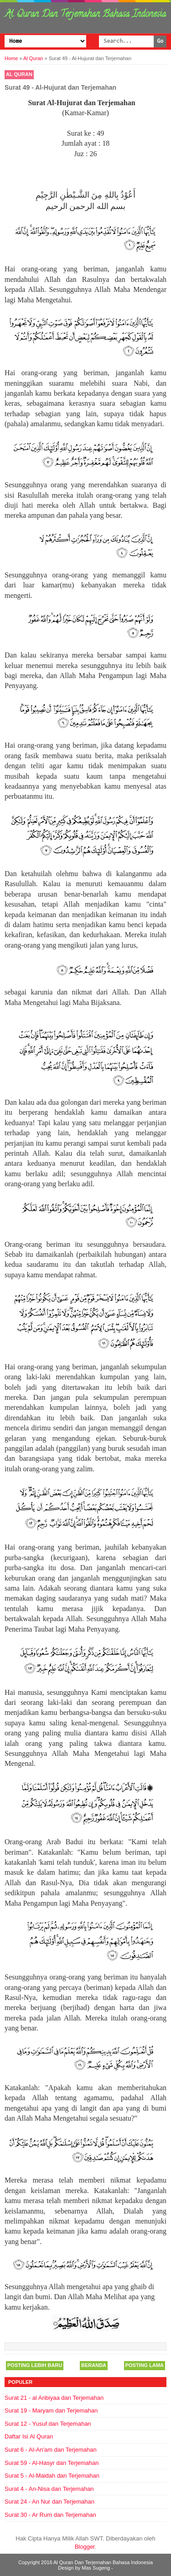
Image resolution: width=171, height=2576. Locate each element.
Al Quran (19, 74)
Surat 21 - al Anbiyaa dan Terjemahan (54, 2397)
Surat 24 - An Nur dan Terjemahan (49, 2501)
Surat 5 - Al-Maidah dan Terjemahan (52, 2475)
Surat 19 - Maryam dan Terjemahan (51, 2410)
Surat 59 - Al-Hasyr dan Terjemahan (51, 2462)
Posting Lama (144, 2365)
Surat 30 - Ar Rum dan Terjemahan (50, 2514)
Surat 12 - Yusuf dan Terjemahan (48, 2423)
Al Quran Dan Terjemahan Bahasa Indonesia (85, 15)
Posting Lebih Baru (34, 2365)
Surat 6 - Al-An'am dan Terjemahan (51, 2449)
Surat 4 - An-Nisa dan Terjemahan (49, 2488)
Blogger (85, 2546)
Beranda (93, 2365)
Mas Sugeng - (97, 2568)
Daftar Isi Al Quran (29, 2436)
